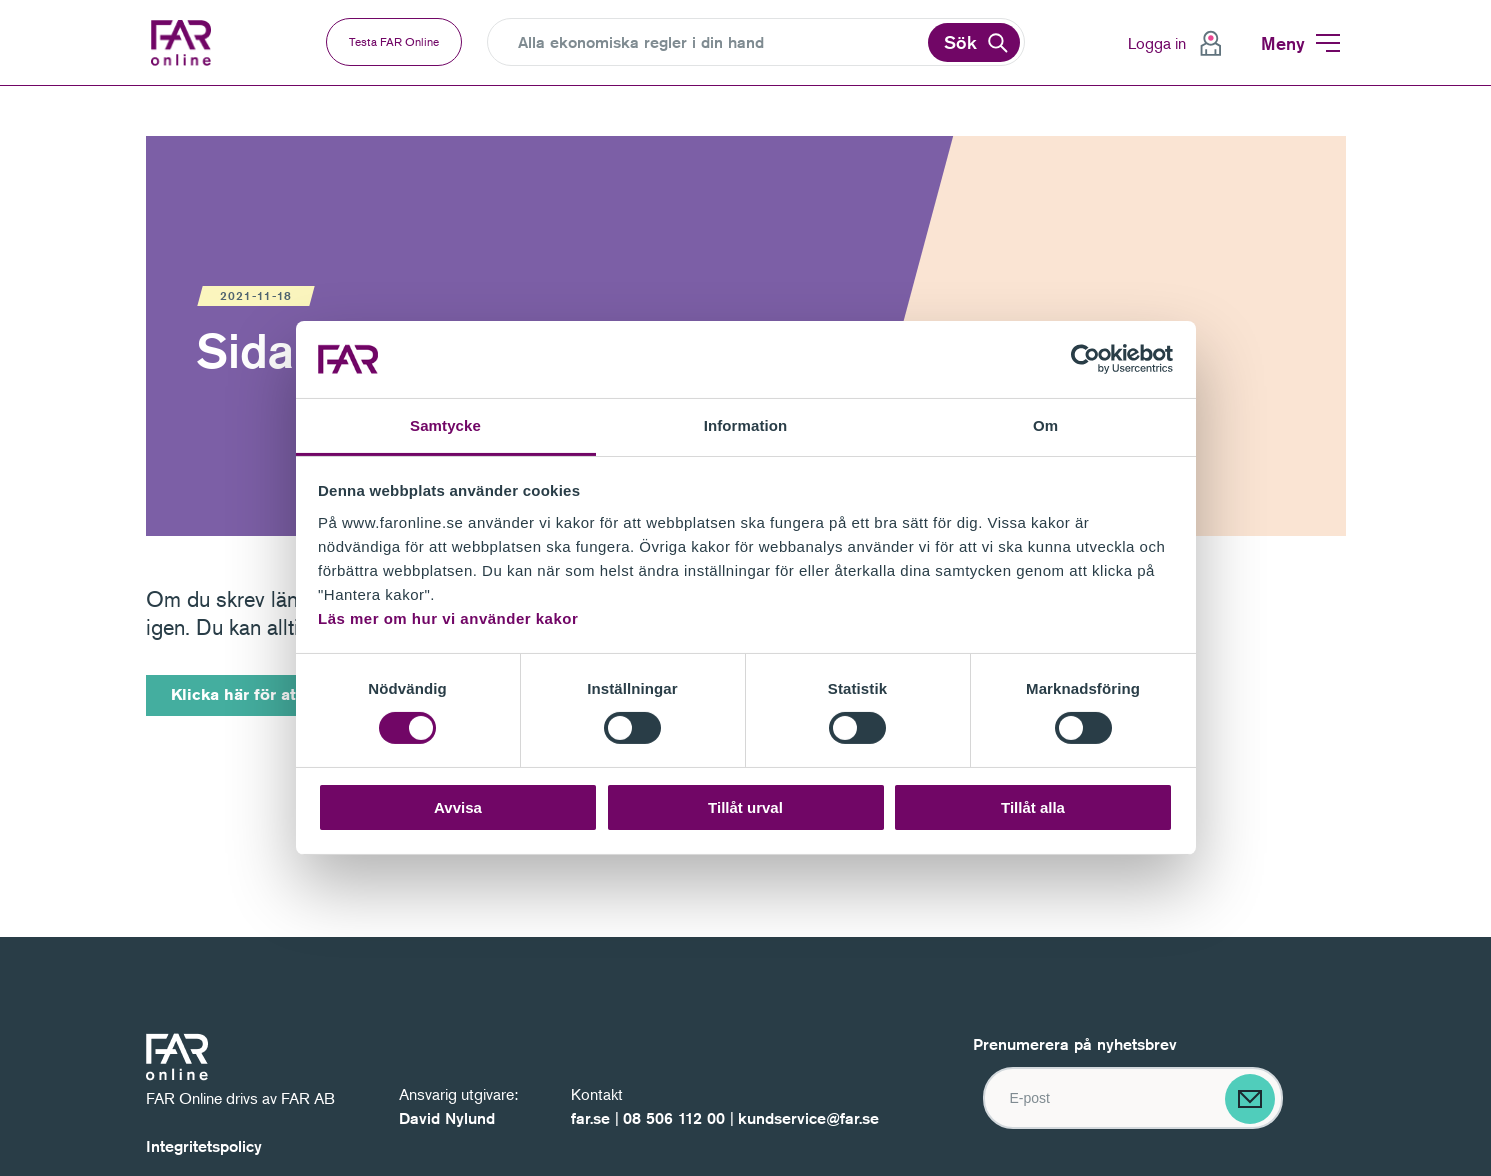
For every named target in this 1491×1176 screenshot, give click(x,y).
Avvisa (458, 807)
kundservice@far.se (808, 1118)
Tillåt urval (745, 807)
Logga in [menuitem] (1157, 43)
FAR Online (198, 43)
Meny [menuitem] (1283, 43)
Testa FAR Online (394, 41)
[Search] (721, 43)
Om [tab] (1045, 425)
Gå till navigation (0, 86)
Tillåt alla (1033, 807)
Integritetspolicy (204, 1146)
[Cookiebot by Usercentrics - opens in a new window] (1085, 359)
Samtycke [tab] (445, 425)
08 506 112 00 (674, 1118)
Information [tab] (746, 425)
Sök (960, 42)
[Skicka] (1250, 1099)
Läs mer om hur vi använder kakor (448, 618)
